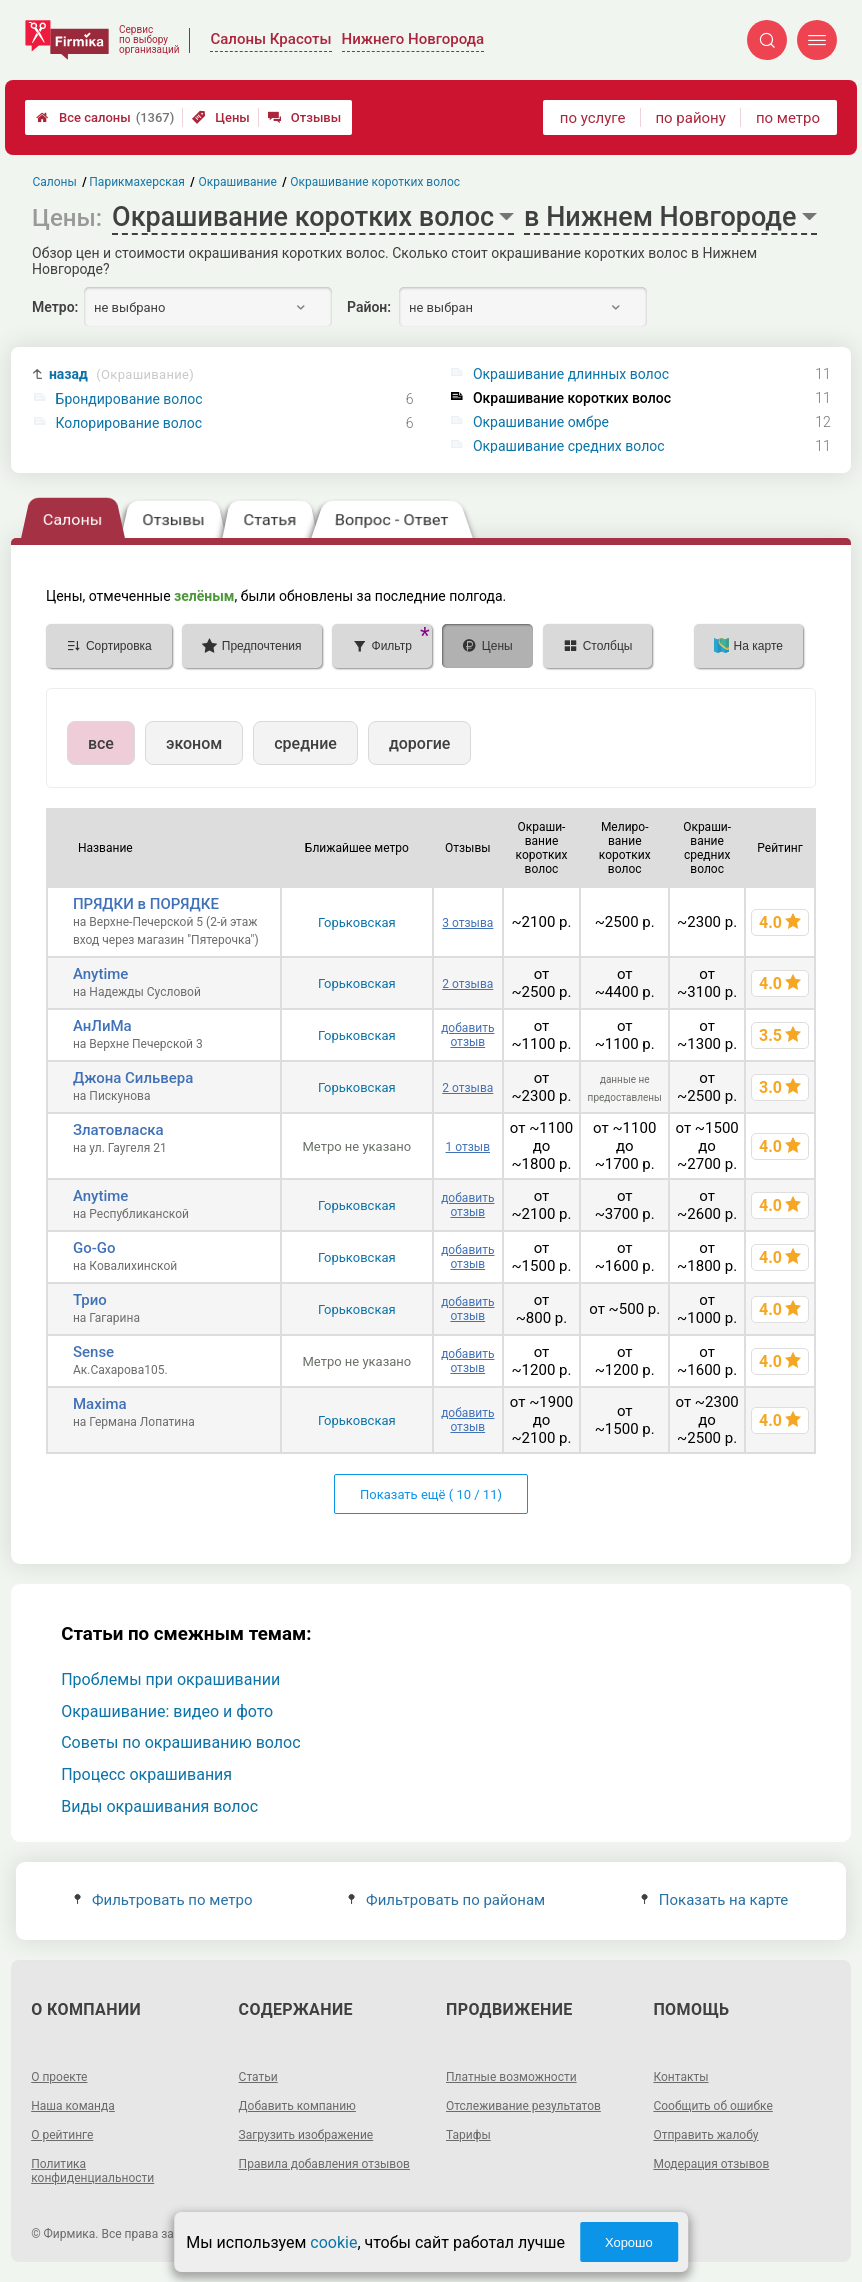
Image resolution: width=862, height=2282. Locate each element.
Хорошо (629, 2242)
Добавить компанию (297, 2106)
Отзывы (304, 117)
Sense (93, 1352)
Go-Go (94, 1248)
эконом (194, 743)
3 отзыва (467, 923)
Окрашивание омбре (541, 422)
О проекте (59, 2077)
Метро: (55, 307)
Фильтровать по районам (446, 1900)
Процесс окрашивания (146, 1774)
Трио (90, 1300)
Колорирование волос (129, 423)
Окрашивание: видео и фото (167, 1711)
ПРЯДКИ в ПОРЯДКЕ (146, 904)
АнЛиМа (102, 1026)
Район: (369, 307)
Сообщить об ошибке (712, 2106)
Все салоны (105, 117)
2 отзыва (467, 984)
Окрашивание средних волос (569, 446)
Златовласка (118, 1130)
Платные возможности (511, 2077)
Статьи (258, 2077)
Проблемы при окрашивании (170, 1679)
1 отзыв (468, 1147)
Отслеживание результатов (523, 2106)
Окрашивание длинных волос (571, 374)
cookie (333, 2242)
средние (305, 743)
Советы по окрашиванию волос (180, 1742)
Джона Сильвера (133, 1078)
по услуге (593, 118)
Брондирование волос (129, 399)
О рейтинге (62, 2135)
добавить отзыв (467, 1035)
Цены (221, 117)
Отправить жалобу (705, 2135)
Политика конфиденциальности (92, 2171)
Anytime (100, 974)
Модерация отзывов (711, 2164)
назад (121, 374)
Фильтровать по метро (163, 1900)
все (101, 743)
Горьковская (357, 922)
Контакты (680, 2077)
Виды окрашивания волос (159, 1806)
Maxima (100, 1404)
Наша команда (73, 2106)
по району (690, 118)
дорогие (419, 743)
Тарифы (468, 2135)
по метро (788, 118)
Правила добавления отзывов (324, 2164)
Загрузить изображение (306, 2135)
